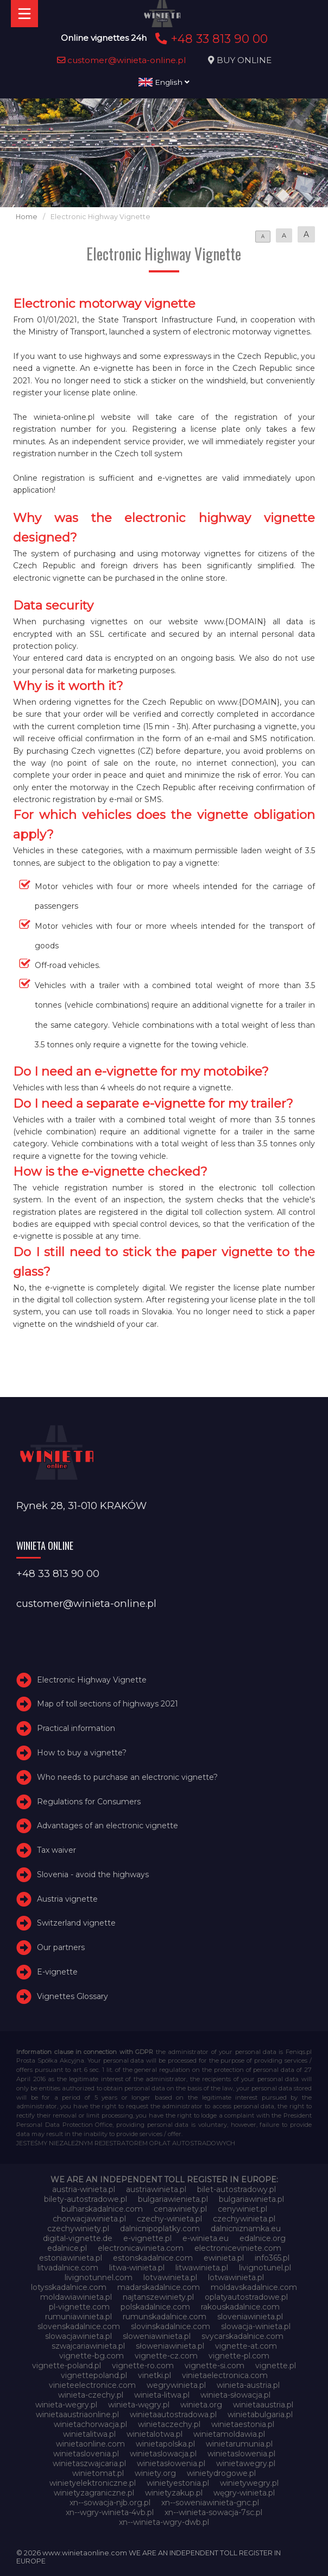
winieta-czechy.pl (90, 2395)
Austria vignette (67, 1899)
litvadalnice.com (67, 2268)
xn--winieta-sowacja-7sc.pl (213, 2512)
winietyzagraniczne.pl (94, 2493)
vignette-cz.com (166, 2356)
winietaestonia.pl (242, 2424)
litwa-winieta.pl (137, 2268)
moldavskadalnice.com (254, 2287)
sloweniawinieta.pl (157, 2336)
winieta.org (201, 2405)
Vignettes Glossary (72, 1996)
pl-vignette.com (79, 2307)
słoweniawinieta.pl (170, 2346)
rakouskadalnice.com (240, 2307)
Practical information (76, 1728)
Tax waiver (56, 1850)
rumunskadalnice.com (164, 2316)
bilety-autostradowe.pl (85, 2199)
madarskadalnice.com (158, 2287)
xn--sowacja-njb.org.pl (110, 2502)
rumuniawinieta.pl (78, 2316)
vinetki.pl (154, 2375)
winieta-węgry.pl (138, 2405)
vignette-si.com (214, 2365)
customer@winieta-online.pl (121, 60)
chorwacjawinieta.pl (89, 2219)
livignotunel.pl (265, 2268)
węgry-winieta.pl (244, 2493)
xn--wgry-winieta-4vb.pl (110, 2512)
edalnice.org (262, 2238)
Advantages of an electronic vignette (107, 1825)
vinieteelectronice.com (92, 2385)
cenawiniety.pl (180, 2209)
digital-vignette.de (77, 2238)
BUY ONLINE (244, 60)
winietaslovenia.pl (86, 2454)
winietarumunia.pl (239, 2444)
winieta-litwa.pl (162, 2395)
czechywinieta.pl (244, 2219)
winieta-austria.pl (248, 2385)
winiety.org (155, 2473)
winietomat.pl (98, 2473)
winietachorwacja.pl (90, 2424)
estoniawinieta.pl (70, 2258)
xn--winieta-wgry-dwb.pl (164, 2522)
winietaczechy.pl (169, 2424)
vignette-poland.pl (66, 2365)
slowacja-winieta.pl (256, 2326)
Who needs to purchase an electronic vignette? (127, 1777)
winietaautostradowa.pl (173, 2414)
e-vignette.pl (147, 2238)
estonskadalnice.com (153, 2258)
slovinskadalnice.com (170, 2326)
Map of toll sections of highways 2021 (107, 1704)
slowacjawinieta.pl (78, 2336)
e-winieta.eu (205, 2238)
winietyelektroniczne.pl (92, 2483)
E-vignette (57, 1972)
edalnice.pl (67, 2248)
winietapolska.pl (165, 2444)
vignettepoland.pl (94, 2375)
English (164, 82)
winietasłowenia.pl (171, 2463)
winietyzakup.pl (174, 2493)
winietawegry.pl (245, 2463)
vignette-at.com (246, 2346)
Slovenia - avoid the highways (93, 1874)
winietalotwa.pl (154, 2434)
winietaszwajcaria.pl (89, 2463)
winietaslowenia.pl (241, 2454)
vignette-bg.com (91, 2356)
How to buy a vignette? (82, 1753)
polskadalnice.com (155, 2307)
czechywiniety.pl (78, 2228)
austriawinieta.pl (156, 2189)
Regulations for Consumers (89, 1802)
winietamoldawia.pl (229, 2434)
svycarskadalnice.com (242, 2336)
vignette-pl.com (239, 2356)
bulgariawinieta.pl (251, 2199)
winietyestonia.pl (178, 2483)
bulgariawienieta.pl (173, 2199)
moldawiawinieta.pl (76, 2297)
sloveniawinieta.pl (250, 2316)
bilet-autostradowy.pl (236, 2189)
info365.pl (272, 2258)
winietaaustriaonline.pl (77, 2414)
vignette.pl (275, 2365)
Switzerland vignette (76, 1923)
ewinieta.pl (224, 2258)
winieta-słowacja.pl (235, 2395)
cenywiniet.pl (242, 2209)
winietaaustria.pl (263, 2405)
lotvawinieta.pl (170, 2277)
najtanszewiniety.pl (158, 2297)
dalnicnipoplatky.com (160, 2228)
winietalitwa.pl (89, 2434)
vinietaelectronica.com (225, 2375)
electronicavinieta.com (141, 2248)
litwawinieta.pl (201, 2268)
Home (26, 217)
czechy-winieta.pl (169, 2219)
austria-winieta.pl (83, 2189)
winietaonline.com (90, 2444)
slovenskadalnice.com (78, 2326)
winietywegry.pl (249, 2483)
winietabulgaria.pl (260, 2414)
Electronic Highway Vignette (92, 1680)
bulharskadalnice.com (102, 2209)
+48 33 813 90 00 (210, 39)
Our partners (61, 1947)
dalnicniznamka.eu (246, 2228)
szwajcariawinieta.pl (88, 2346)
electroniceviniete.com (237, 2248)
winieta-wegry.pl (66, 2405)
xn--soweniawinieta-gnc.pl (210, 2502)
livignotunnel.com (99, 2277)
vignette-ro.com (143, 2365)
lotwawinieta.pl (236, 2277)
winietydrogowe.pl (221, 2473)
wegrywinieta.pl (176, 2385)
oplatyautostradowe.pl (246, 2297)
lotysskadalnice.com (68, 2287)
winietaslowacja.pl (163, 2454)
